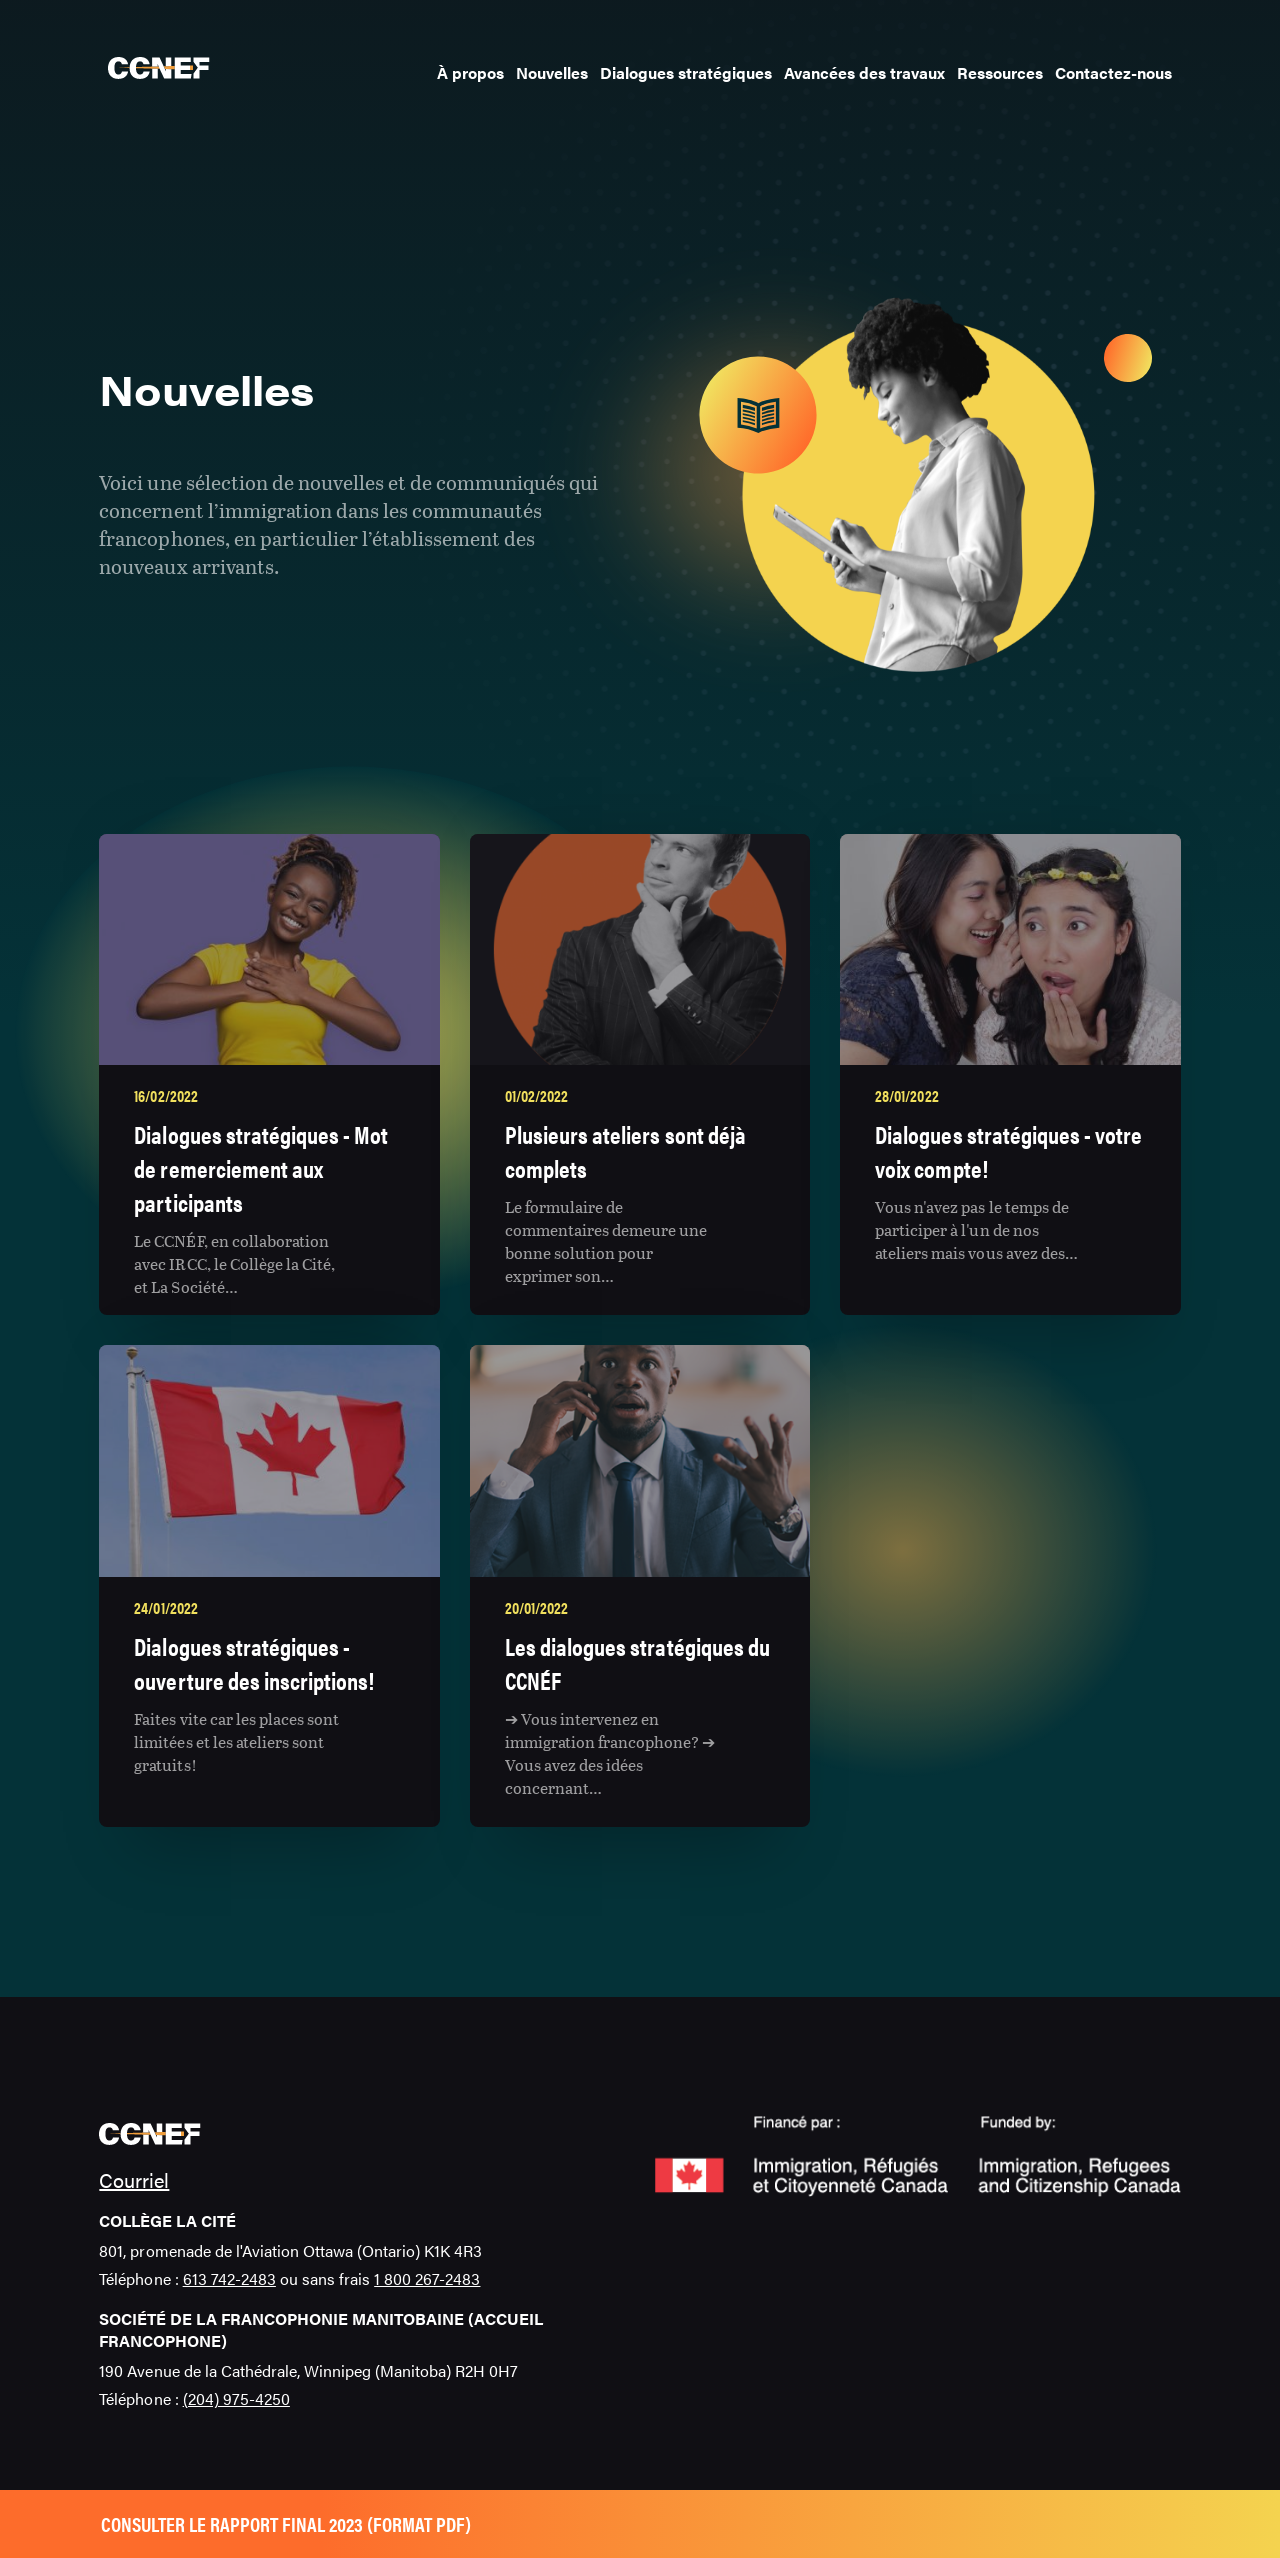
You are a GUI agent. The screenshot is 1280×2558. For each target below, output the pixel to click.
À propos (470, 72)
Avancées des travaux (864, 72)
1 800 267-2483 (427, 2278)
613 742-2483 (229, 2278)
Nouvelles (552, 72)
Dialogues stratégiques (686, 72)
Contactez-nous (1113, 72)
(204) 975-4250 (236, 2398)
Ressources (1000, 72)
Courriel (134, 2179)
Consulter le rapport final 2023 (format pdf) (286, 2523)
